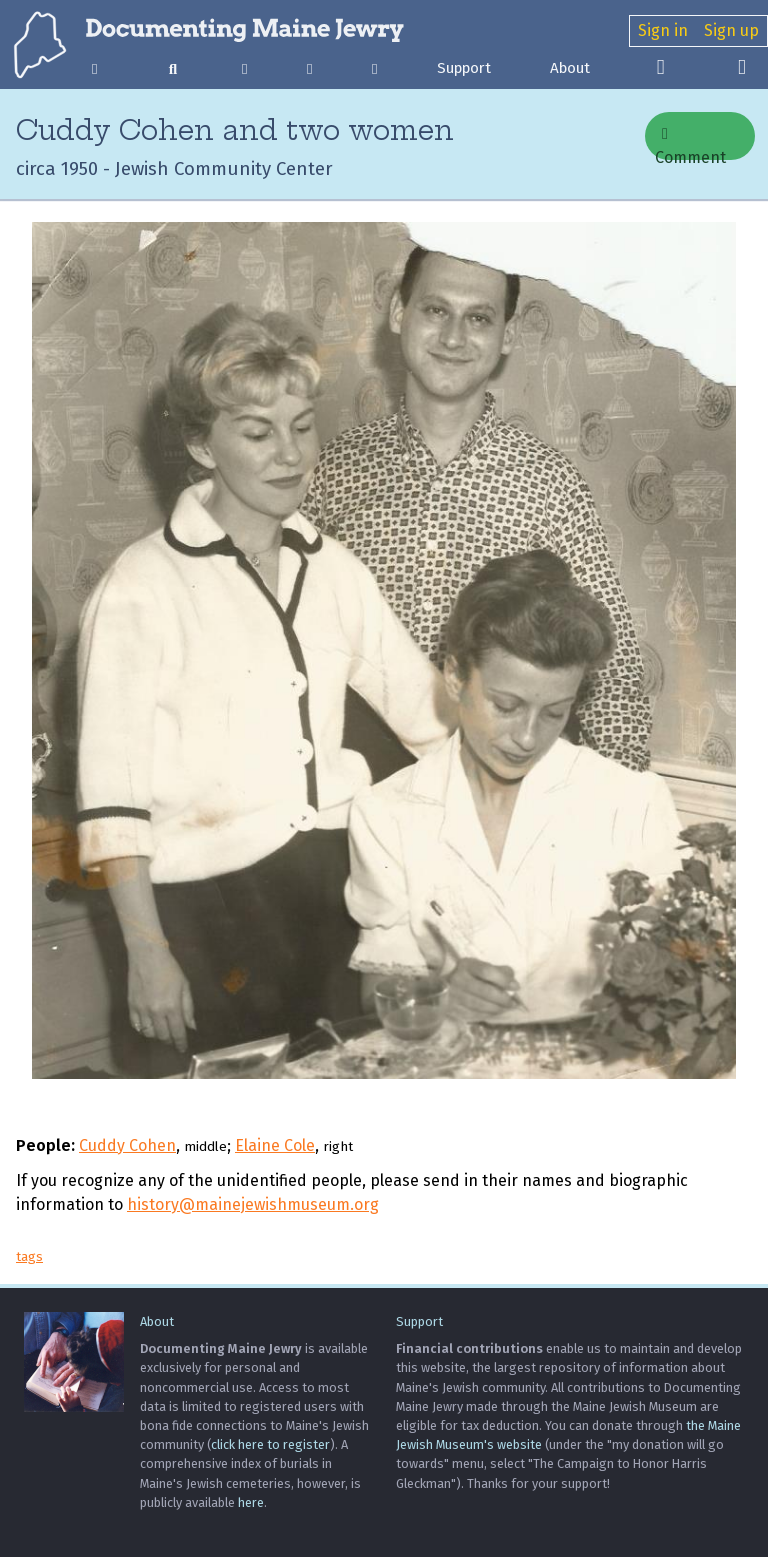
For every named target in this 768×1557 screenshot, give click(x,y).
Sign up (731, 30)
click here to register (270, 1444)
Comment (690, 143)
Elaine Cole (275, 1145)
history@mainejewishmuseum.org (253, 1204)
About (570, 68)
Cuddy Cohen (127, 1145)
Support (464, 68)
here (251, 1502)
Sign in (663, 30)
